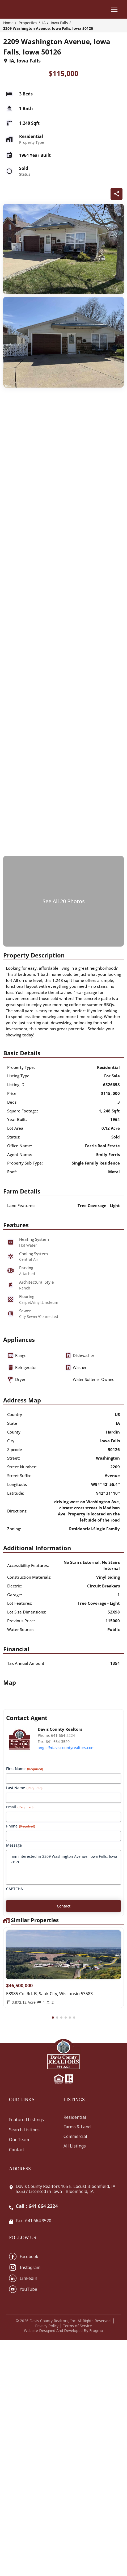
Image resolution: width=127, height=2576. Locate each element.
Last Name (24, 1787)
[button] (53, 2017)
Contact (16, 2150)
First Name (24, 1768)
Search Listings (24, 2130)
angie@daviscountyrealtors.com (66, 1747)
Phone (20, 1826)
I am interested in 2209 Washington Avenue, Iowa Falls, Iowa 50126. (63, 1867)
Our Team (19, 2139)
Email (19, 1806)
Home (8, 22)
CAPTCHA (14, 1888)
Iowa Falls (59, 22)
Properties (28, 22)
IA (44, 22)
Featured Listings (26, 2120)
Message (14, 1845)
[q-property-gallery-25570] (63, 249)
